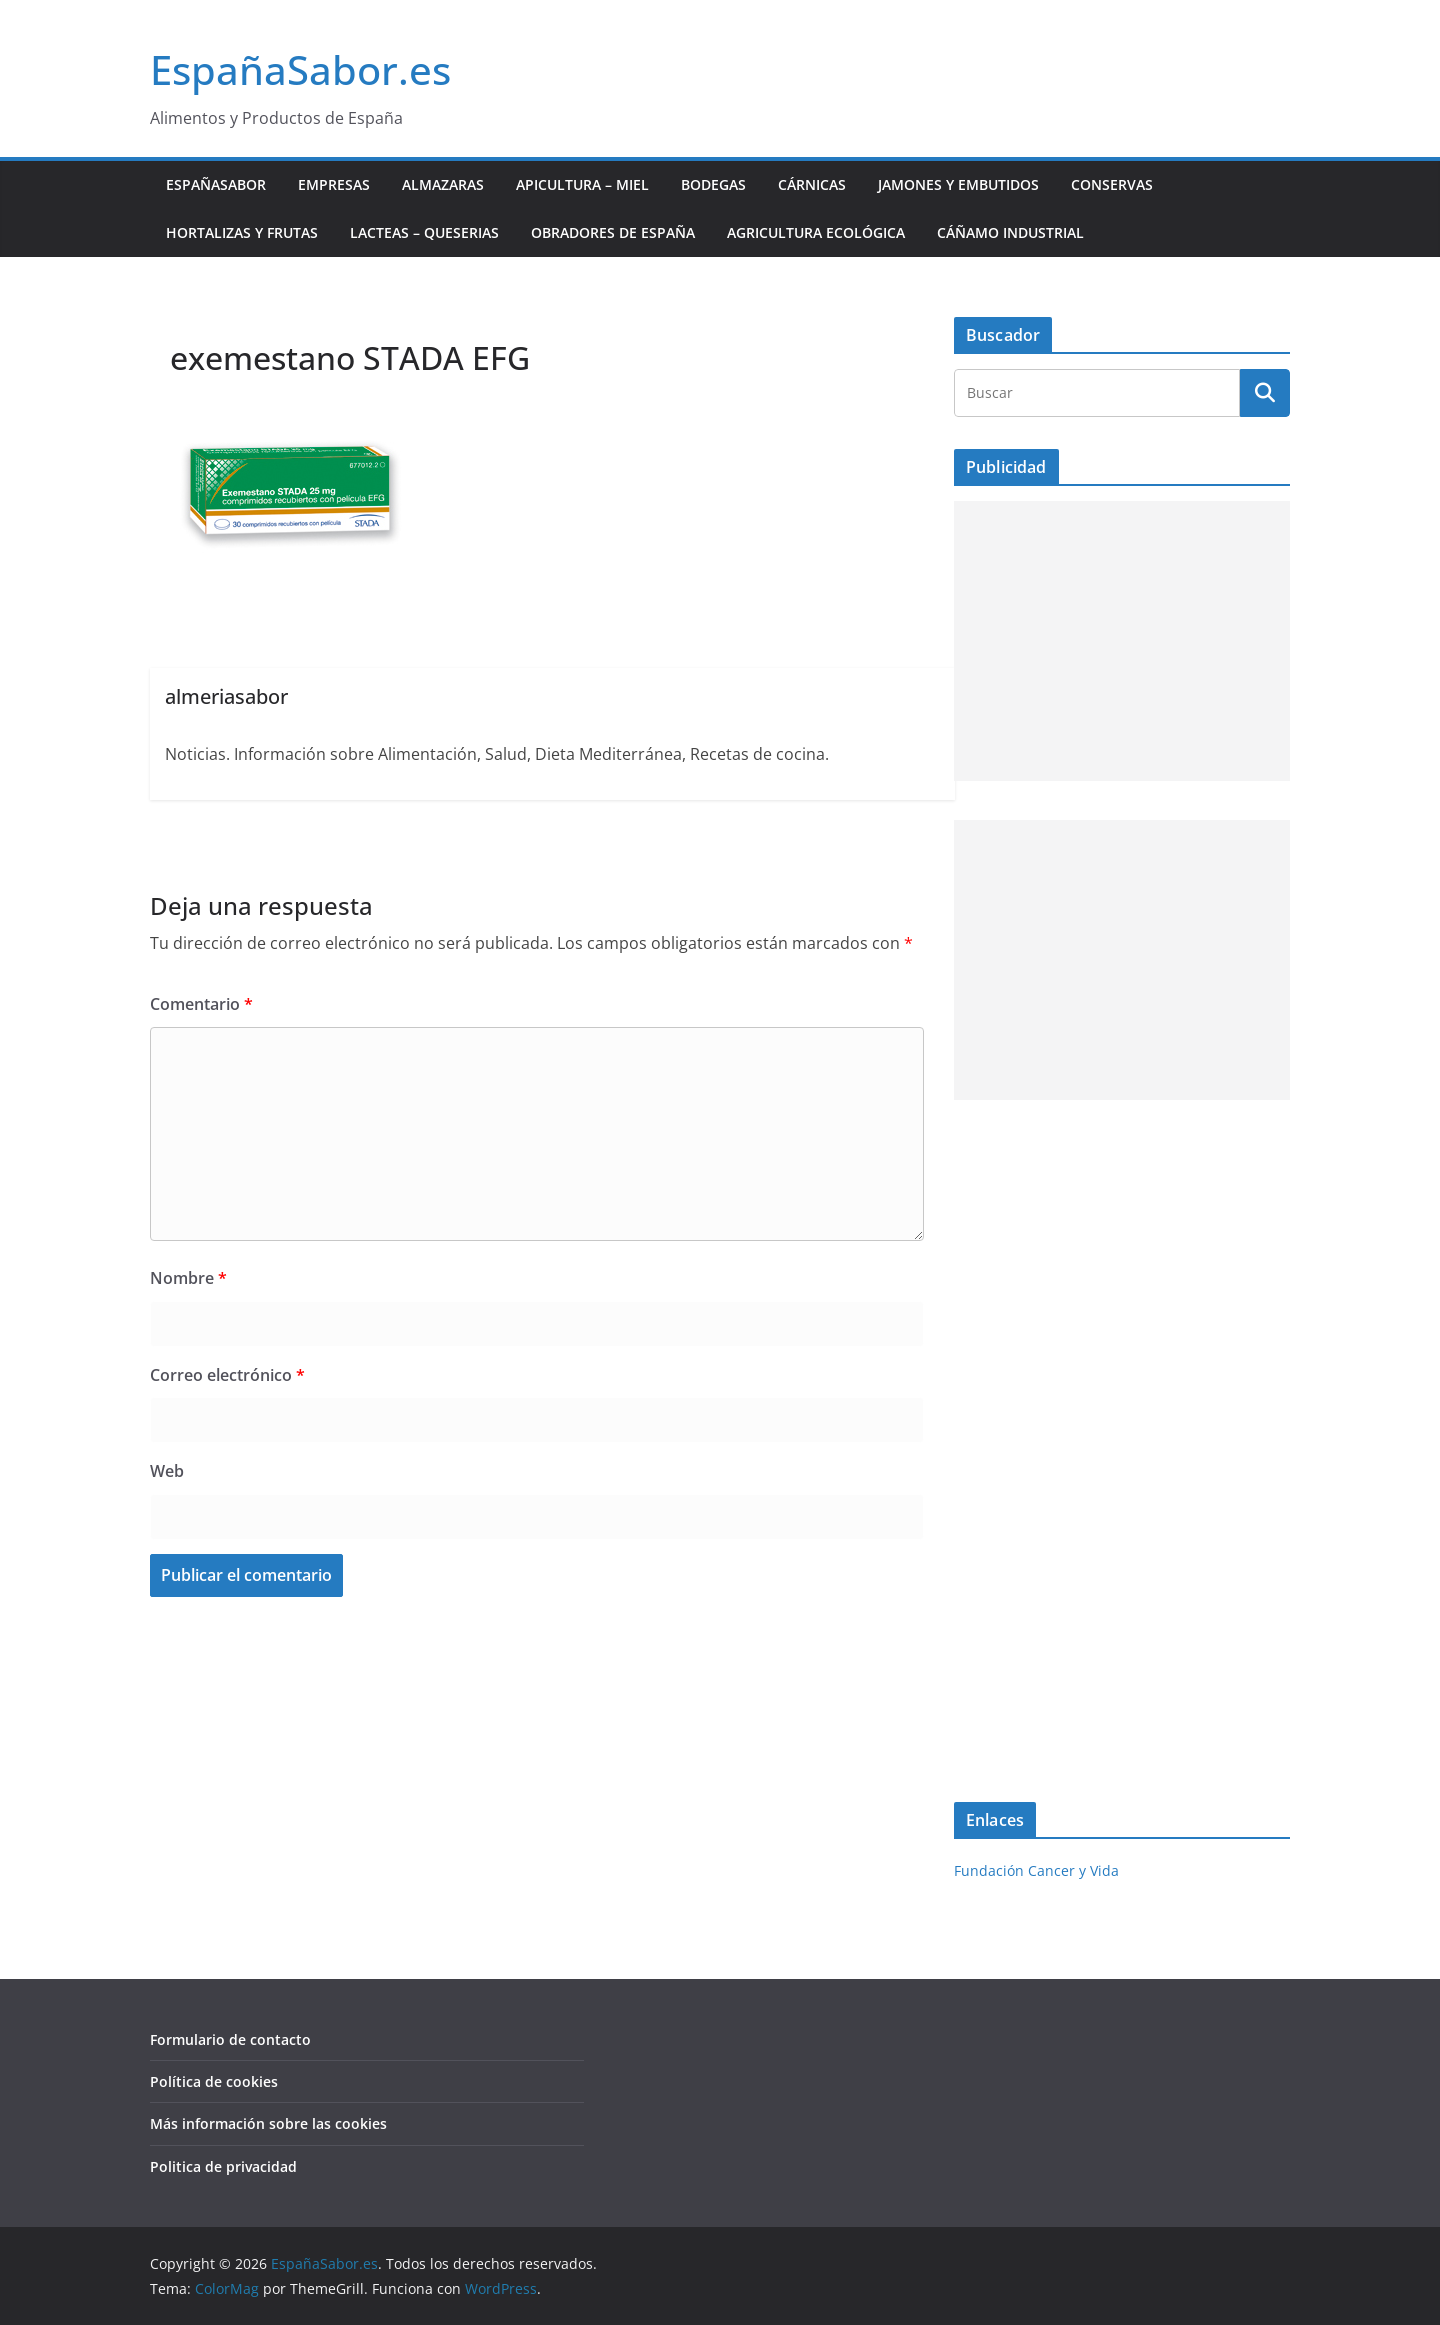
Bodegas (713, 184)
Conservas (1112, 184)
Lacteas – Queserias (424, 232)
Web (167, 1471)
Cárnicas (812, 184)
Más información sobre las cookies (268, 2123)
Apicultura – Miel (582, 184)
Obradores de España (613, 232)
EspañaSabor (216, 184)
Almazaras (443, 184)
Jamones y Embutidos (958, 184)
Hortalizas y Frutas (242, 232)
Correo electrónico (227, 1375)
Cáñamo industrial (1010, 232)
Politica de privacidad (223, 2166)
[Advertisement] (1122, 641)
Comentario (201, 1004)
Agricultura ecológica (816, 232)
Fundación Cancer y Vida (1036, 1870)
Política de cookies (214, 2081)
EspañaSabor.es (300, 69)
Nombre (188, 1278)
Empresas (334, 184)
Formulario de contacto (230, 2039)
